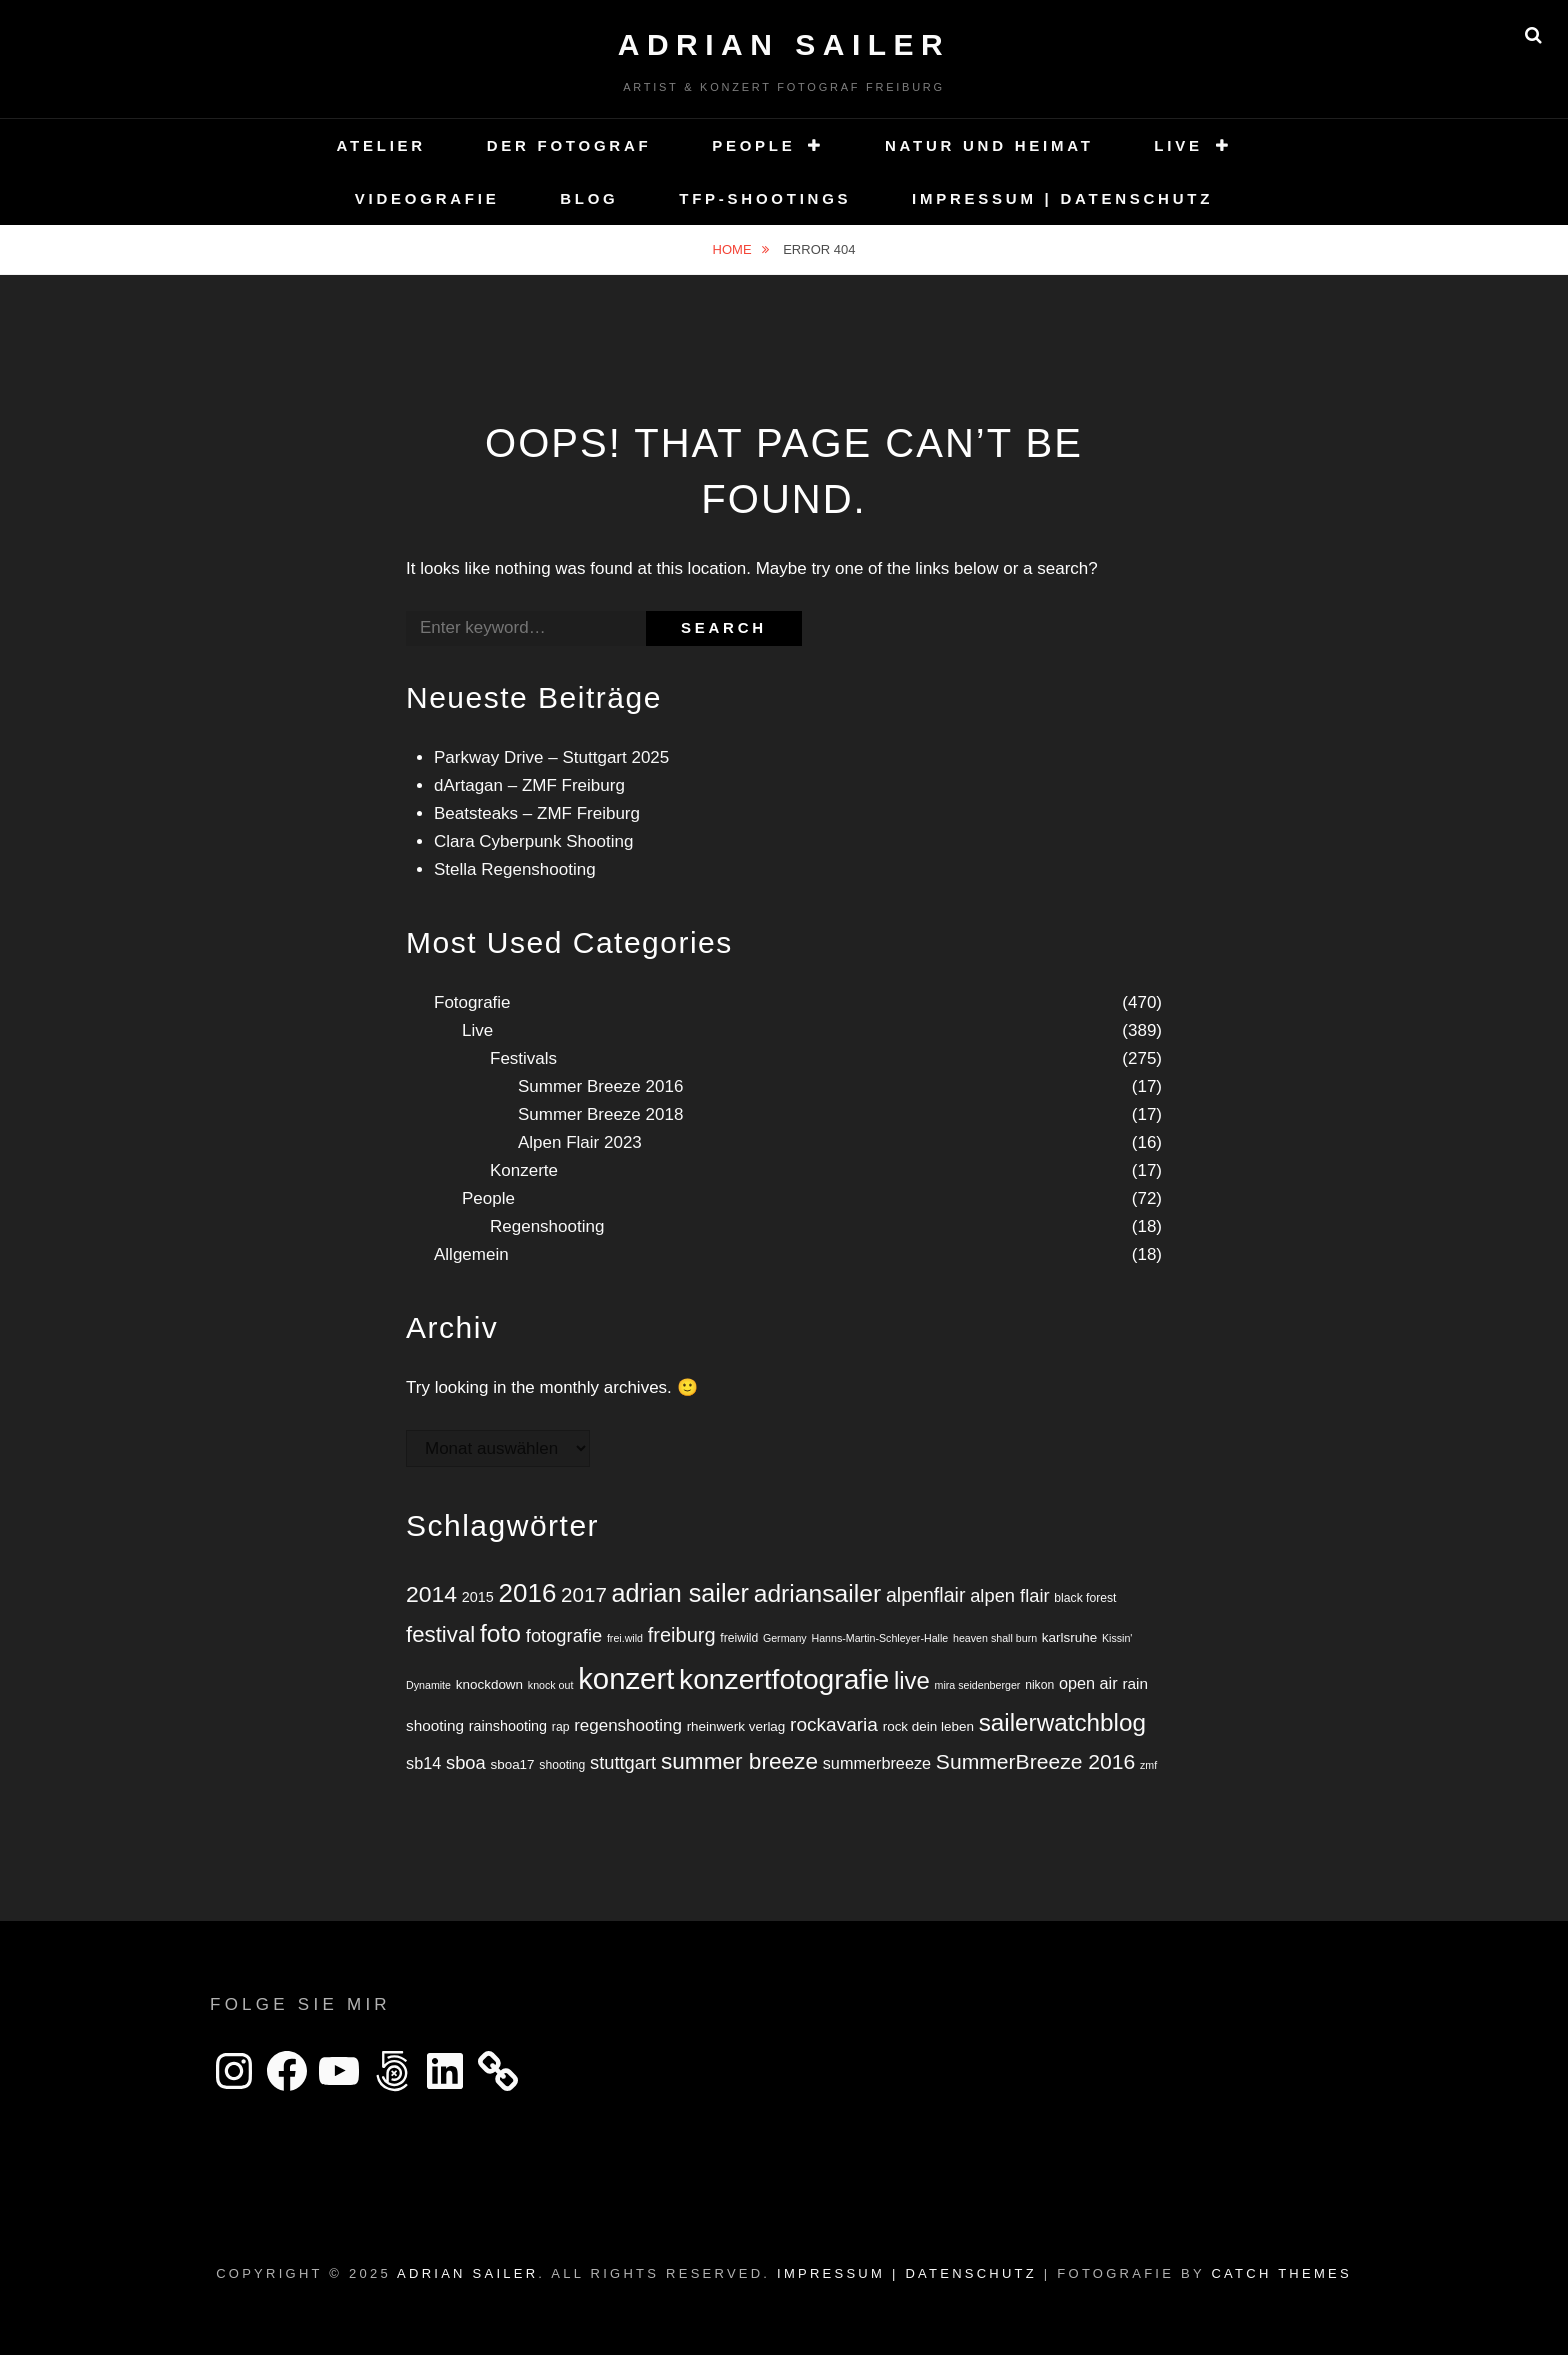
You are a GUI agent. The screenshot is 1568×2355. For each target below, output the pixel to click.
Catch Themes (1281, 2273)
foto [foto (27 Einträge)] (500, 1633)
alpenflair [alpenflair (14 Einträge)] (926, 1595)
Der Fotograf (569, 145)
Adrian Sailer (784, 44)
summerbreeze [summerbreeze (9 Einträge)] (877, 1763)
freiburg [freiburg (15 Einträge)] (682, 1635)
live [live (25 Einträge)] (912, 1680)
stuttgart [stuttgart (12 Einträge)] (623, 1762)
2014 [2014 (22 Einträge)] (431, 1594)
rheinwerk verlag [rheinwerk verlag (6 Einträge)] (736, 1726)
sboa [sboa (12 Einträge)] (466, 1762)
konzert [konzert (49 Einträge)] (626, 1678)
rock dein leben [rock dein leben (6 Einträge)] (928, 1726)
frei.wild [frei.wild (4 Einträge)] (625, 1638)
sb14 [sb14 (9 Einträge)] (423, 1763)
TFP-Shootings (765, 198)
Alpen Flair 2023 (580, 1142)
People (753, 145)
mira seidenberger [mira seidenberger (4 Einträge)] (978, 1685)
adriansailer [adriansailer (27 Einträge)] (817, 1593)
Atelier (381, 145)
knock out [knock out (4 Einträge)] (551, 1685)
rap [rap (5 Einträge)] (561, 1727)
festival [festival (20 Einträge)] (440, 1634)
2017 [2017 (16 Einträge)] (584, 1594)
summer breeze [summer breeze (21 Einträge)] (739, 1761)
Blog (589, 198)
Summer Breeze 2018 (600, 1114)
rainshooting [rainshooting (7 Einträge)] (508, 1726)
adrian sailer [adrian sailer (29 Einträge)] (680, 1593)
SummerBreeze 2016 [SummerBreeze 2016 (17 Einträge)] (1035, 1761)
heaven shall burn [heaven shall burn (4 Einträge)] (995, 1638)
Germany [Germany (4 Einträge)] (785, 1638)
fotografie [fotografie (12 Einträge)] (564, 1635)
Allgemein (471, 1254)
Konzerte (524, 1170)
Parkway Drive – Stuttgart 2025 (551, 757)
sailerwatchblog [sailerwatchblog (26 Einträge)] (1062, 1722)
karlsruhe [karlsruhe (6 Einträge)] (1069, 1637)
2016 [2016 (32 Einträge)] (528, 1593)
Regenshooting (547, 1226)
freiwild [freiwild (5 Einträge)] (739, 1638)
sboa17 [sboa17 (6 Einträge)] (512, 1764)
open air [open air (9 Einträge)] (1088, 1683)
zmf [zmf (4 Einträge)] (1148, 1765)
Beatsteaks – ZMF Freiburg (537, 813)
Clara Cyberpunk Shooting (533, 841)
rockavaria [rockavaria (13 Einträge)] (834, 1724)
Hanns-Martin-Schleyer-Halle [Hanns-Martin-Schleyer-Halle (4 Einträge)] (879, 1638)
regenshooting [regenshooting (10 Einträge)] (628, 1725)
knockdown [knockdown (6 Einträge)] (489, 1684)
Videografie (427, 198)
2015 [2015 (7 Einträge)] (478, 1597)
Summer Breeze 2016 (600, 1086)
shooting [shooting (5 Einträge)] (562, 1765)
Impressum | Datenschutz (1062, 198)
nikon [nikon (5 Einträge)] (1039, 1685)
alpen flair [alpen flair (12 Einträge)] (1009, 1595)
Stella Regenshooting (515, 869)
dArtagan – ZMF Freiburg (529, 785)
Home (734, 249)
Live (1178, 145)
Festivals (523, 1058)
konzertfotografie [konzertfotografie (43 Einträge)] (784, 1679)
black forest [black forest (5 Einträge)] (1085, 1598)
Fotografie (472, 1002)
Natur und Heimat (989, 145)
